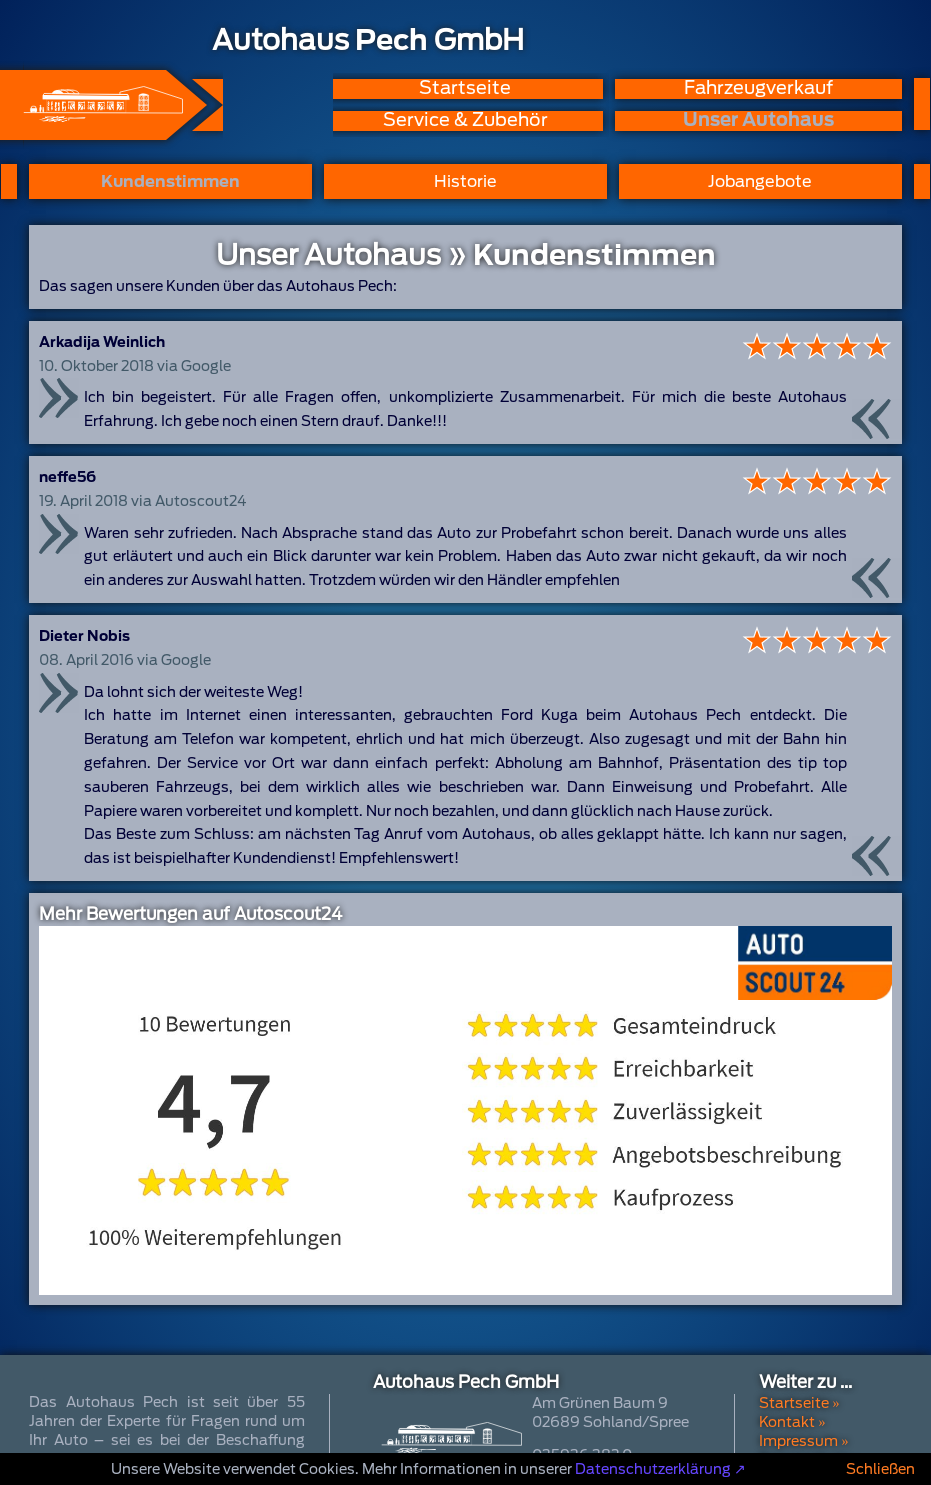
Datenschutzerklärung (653, 1469)
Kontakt (787, 1422)
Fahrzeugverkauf (758, 88)
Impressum (798, 1441)
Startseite (465, 88)
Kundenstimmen (170, 181)
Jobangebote (760, 181)
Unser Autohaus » (341, 255)
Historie (465, 181)
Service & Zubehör (465, 120)
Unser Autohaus (758, 120)
